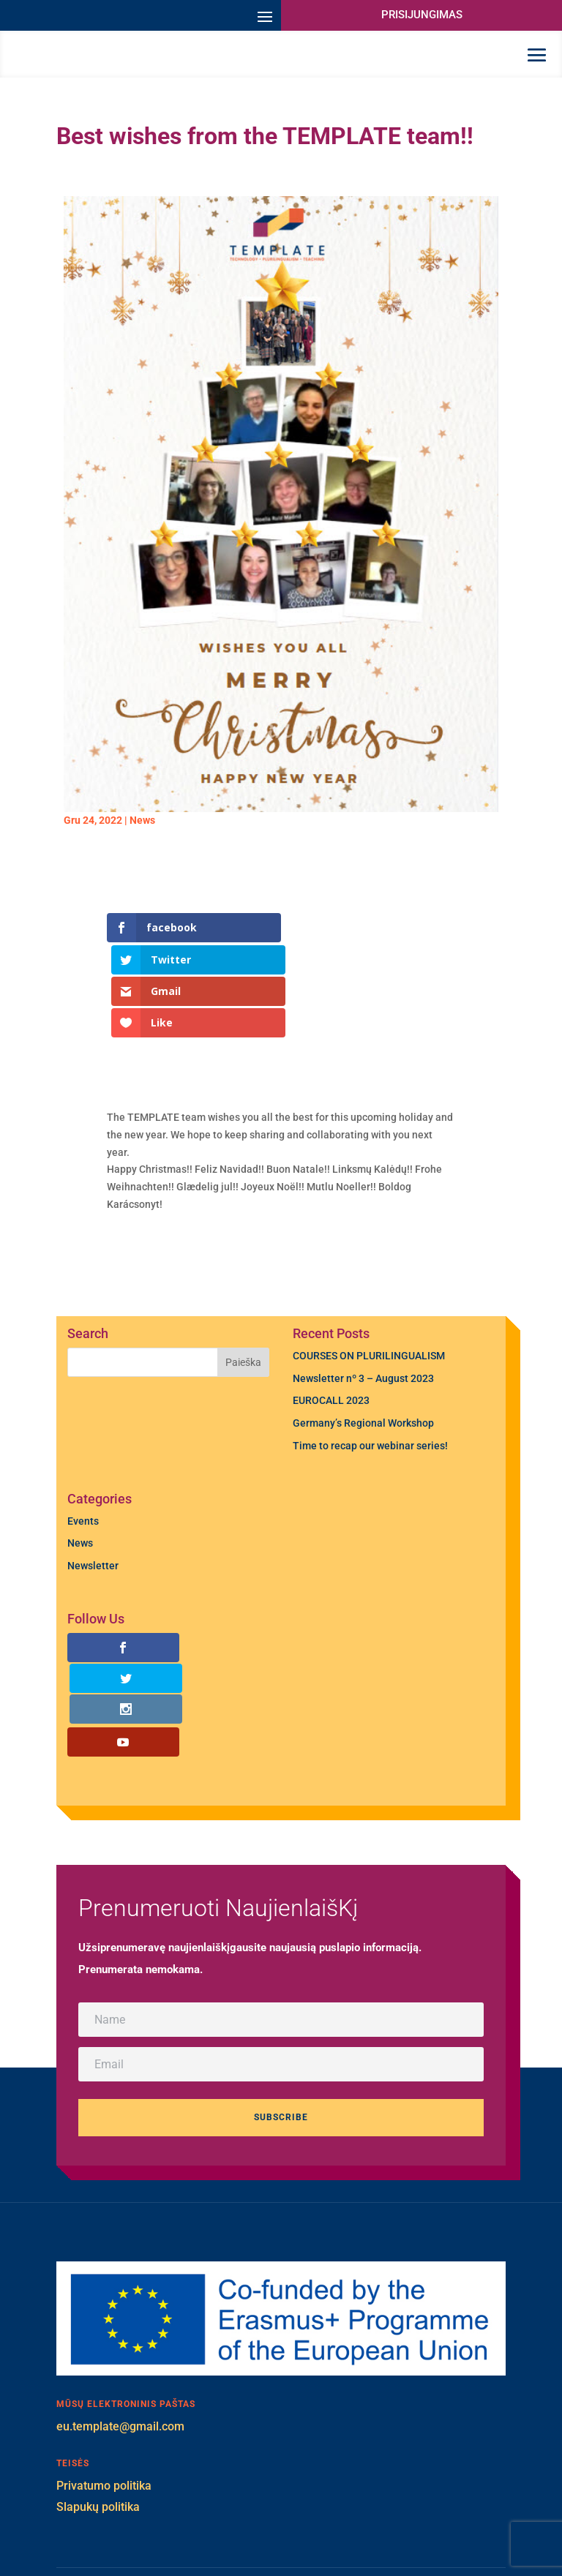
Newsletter (93, 1508)
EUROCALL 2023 (331, 1343)
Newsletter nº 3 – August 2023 (363, 1320)
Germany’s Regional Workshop (363, 1365)
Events (83, 1463)
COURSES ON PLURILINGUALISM (369, 1298)
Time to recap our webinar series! (370, 1388)
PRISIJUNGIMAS (421, 14)
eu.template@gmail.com (120, 2307)
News (142, 849)
